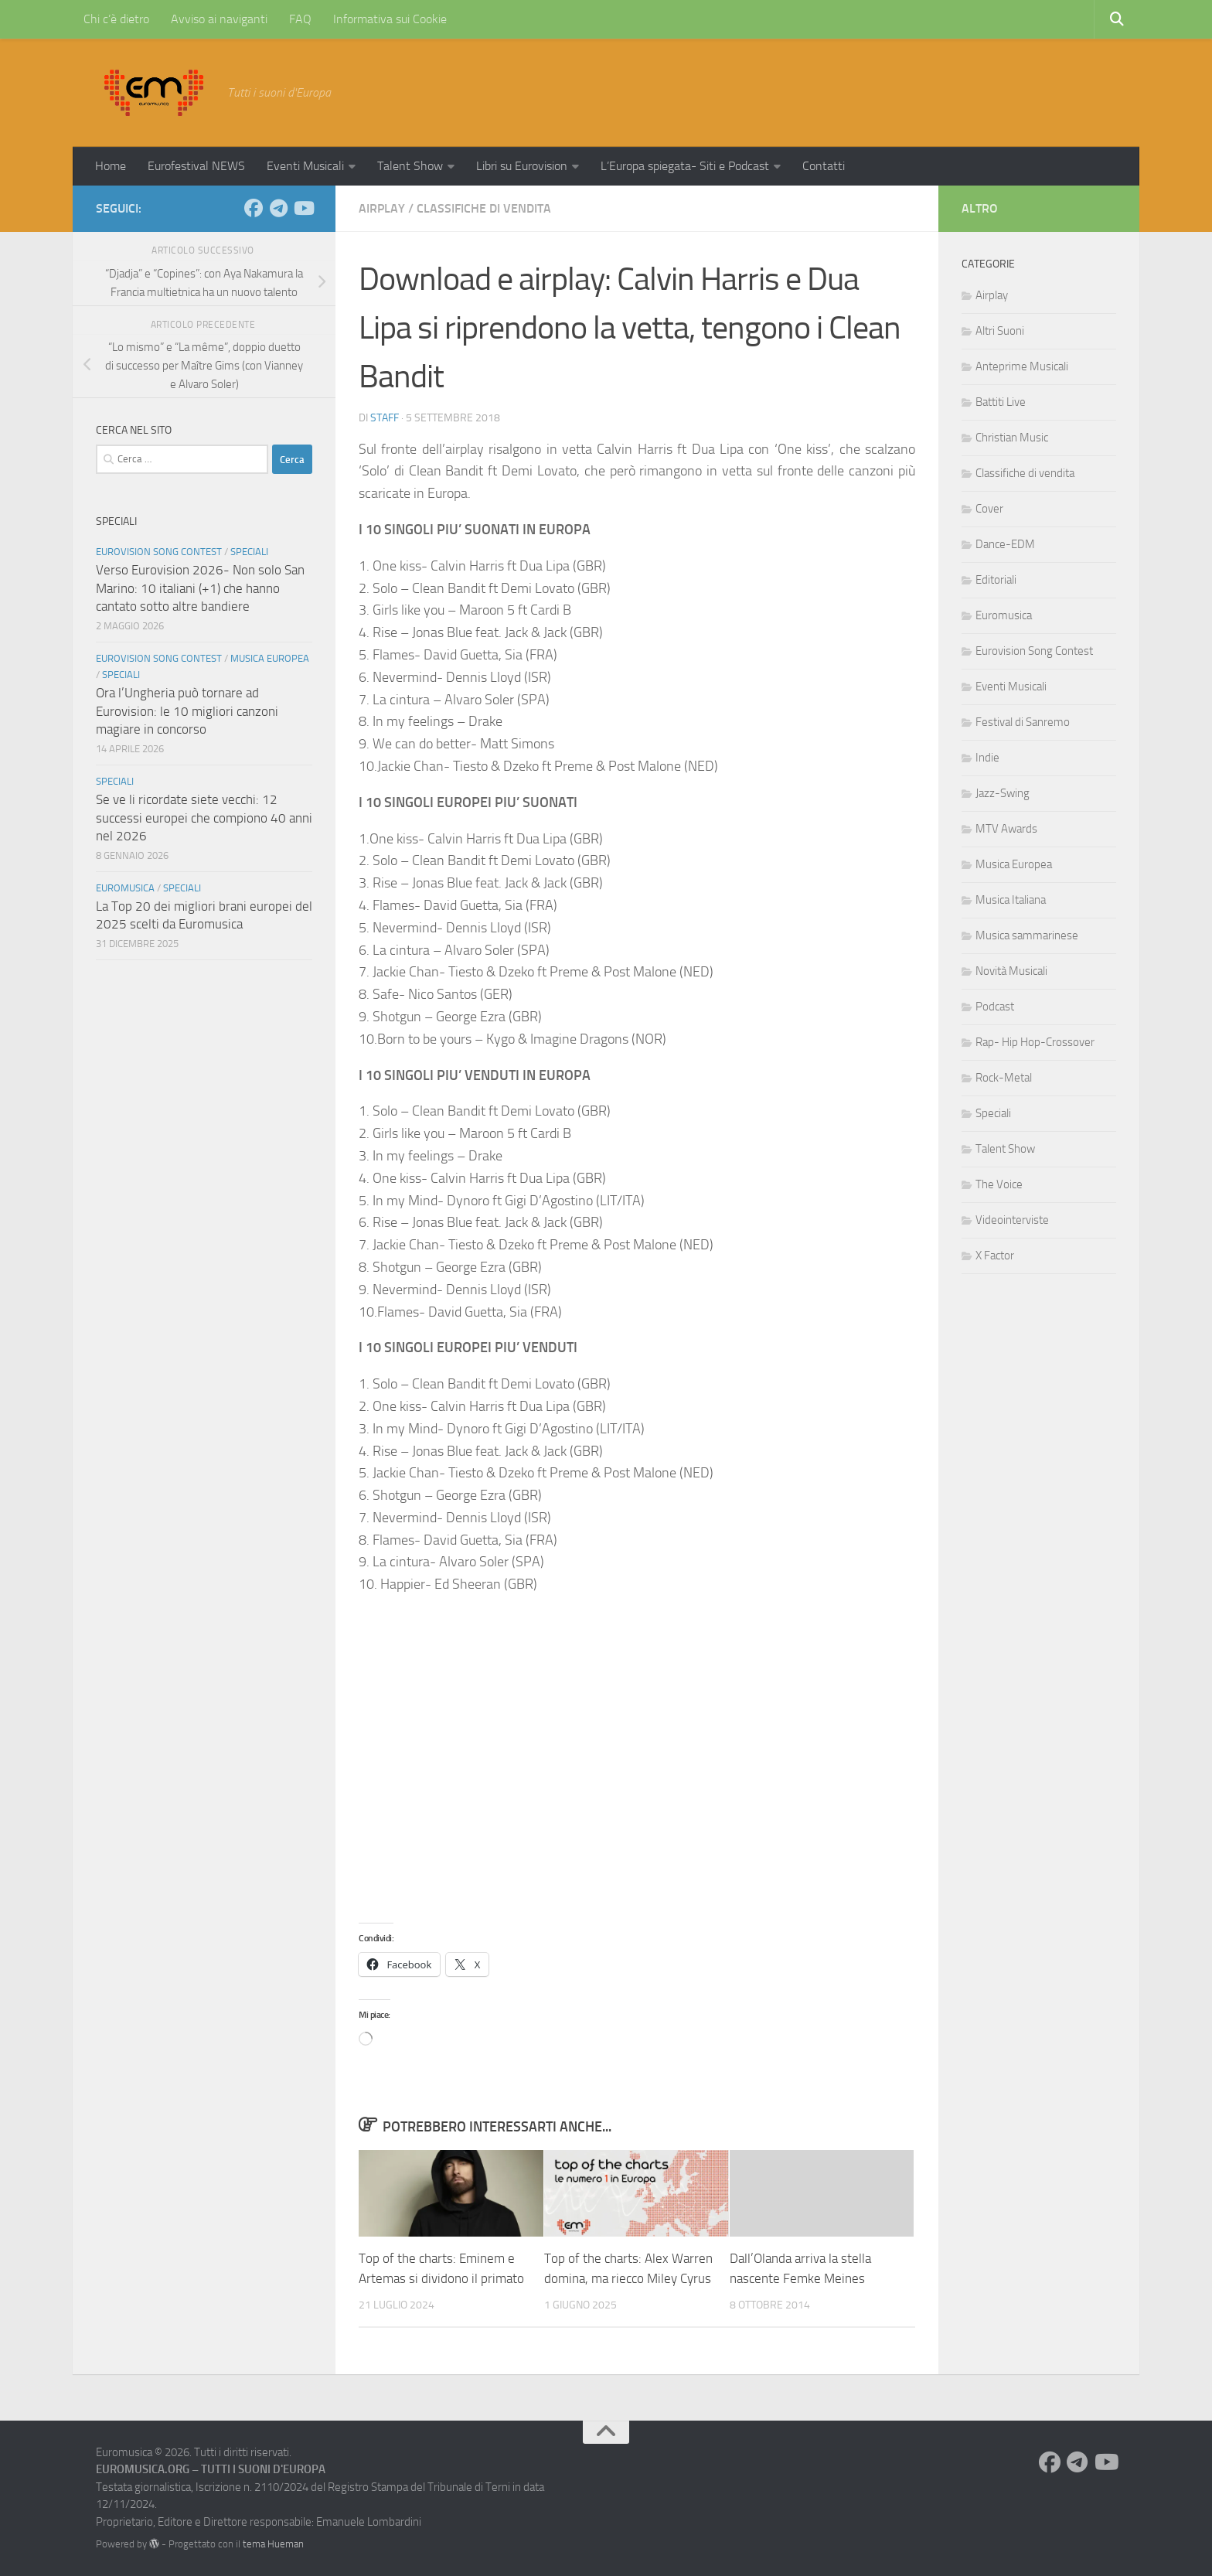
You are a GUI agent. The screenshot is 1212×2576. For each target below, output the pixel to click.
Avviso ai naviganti (219, 19)
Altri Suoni (999, 331)
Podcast (994, 1007)
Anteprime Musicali (1021, 366)
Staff (384, 417)
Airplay (382, 208)
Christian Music (1011, 438)
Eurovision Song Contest (159, 551)
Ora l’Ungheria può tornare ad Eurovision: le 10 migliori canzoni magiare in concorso (187, 711)
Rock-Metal (1003, 1078)
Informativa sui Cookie (390, 19)
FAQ (300, 19)
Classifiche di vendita (484, 208)
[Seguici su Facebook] (253, 208)
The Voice (999, 1184)
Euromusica (125, 888)
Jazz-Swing (1002, 793)
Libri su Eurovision (521, 165)
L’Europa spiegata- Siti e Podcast (685, 165)
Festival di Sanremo (1022, 722)
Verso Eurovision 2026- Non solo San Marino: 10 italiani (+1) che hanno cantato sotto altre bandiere (200, 588)
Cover (989, 509)
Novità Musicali (1011, 971)
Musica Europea (269, 658)
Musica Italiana (1010, 900)
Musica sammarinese (1026, 935)
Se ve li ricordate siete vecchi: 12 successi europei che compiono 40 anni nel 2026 (204, 817)
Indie (987, 758)
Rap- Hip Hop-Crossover (1035, 1042)
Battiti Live (1000, 402)
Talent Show (410, 165)
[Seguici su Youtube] (303, 208)
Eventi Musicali (305, 165)
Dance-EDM (1005, 544)
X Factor (994, 1255)
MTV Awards (1006, 829)
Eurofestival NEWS (196, 165)
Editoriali (995, 580)
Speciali (249, 551)
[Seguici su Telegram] (278, 208)
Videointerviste (1012, 1220)
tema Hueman (273, 2544)
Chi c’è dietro (116, 19)
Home (110, 165)
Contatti (823, 165)
